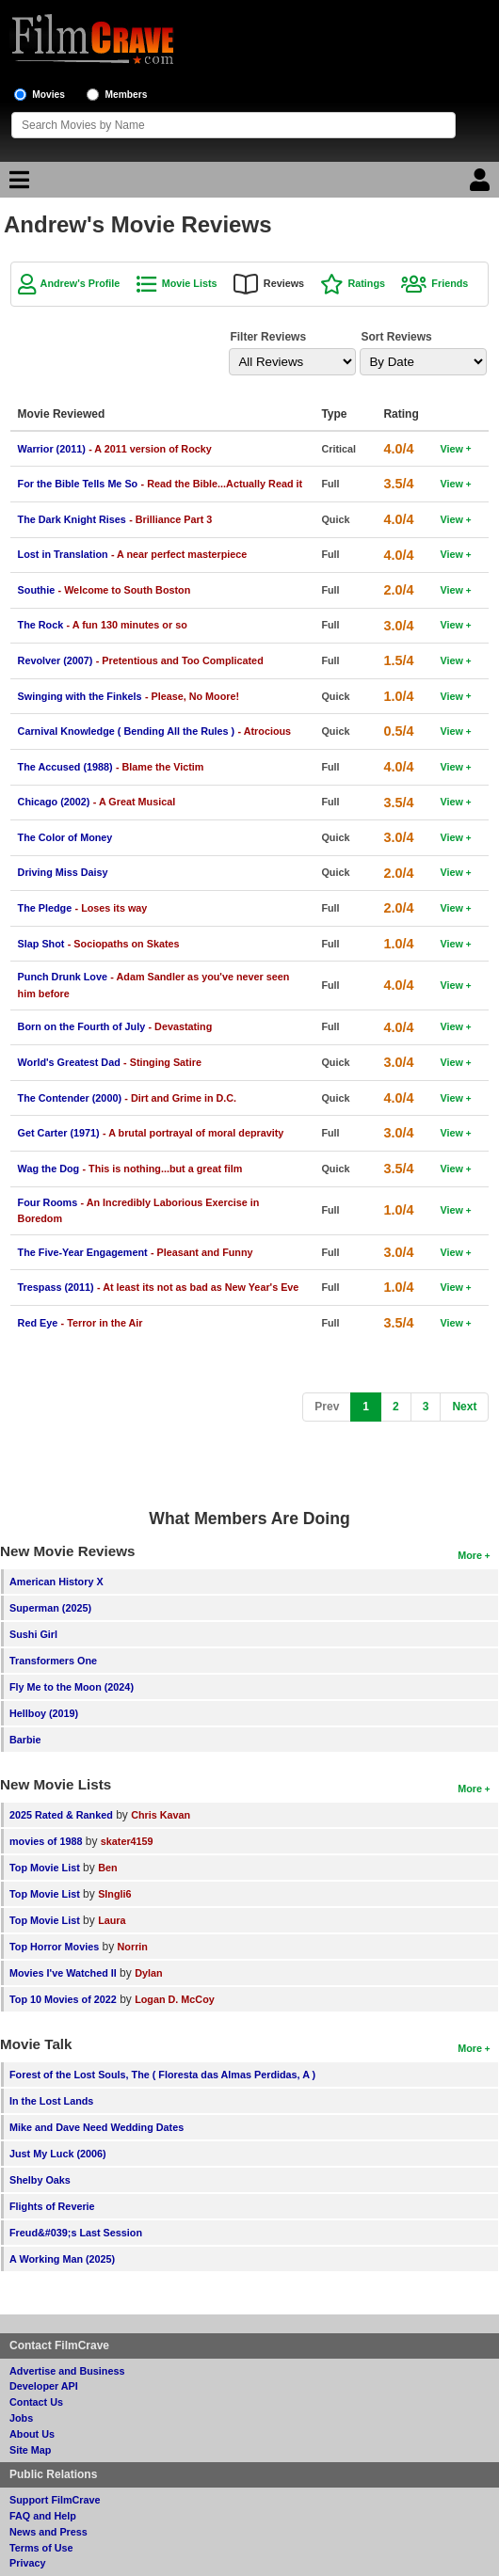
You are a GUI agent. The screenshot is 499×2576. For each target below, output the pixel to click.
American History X (56, 1581)
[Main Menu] (17, 184)
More (470, 1555)
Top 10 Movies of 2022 (63, 1999)
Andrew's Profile (80, 283)
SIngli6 (114, 1894)
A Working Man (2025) (62, 2259)
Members (126, 94)
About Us (32, 2434)
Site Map (30, 2450)
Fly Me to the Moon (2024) (71, 1687)
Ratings (366, 283)
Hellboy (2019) (43, 1713)
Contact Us (36, 2402)
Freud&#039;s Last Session (75, 2232)
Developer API (43, 2386)
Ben (107, 1867)
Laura (111, 1920)
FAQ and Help (42, 2515)
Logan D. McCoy (175, 1999)
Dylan (148, 1973)
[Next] (464, 1407)
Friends (449, 283)
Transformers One (53, 1660)
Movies (48, 94)
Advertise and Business (66, 2371)
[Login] (482, 184)
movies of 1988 (45, 1841)
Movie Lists (189, 283)
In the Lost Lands (51, 2101)
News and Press (48, 2531)
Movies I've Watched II (63, 1973)
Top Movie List (44, 1867)
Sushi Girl (33, 1634)
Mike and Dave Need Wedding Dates (96, 2127)
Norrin (133, 1946)
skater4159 (127, 1841)
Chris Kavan (160, 1815)
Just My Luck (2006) (57, 2153)
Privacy (27, 2562)
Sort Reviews (396, 336)
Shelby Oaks (40, 2180)
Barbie (25, 1739)
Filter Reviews (268, 336)
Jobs (21, 2418)
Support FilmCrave (55, 2499)
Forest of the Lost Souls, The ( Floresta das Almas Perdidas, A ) (162, 2074)
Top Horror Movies (54, 1946)
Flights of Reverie (52, 2206)
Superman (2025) (50, 1608)
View (451, 448)
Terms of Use (41, 2547)
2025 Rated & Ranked (61, 1815)
